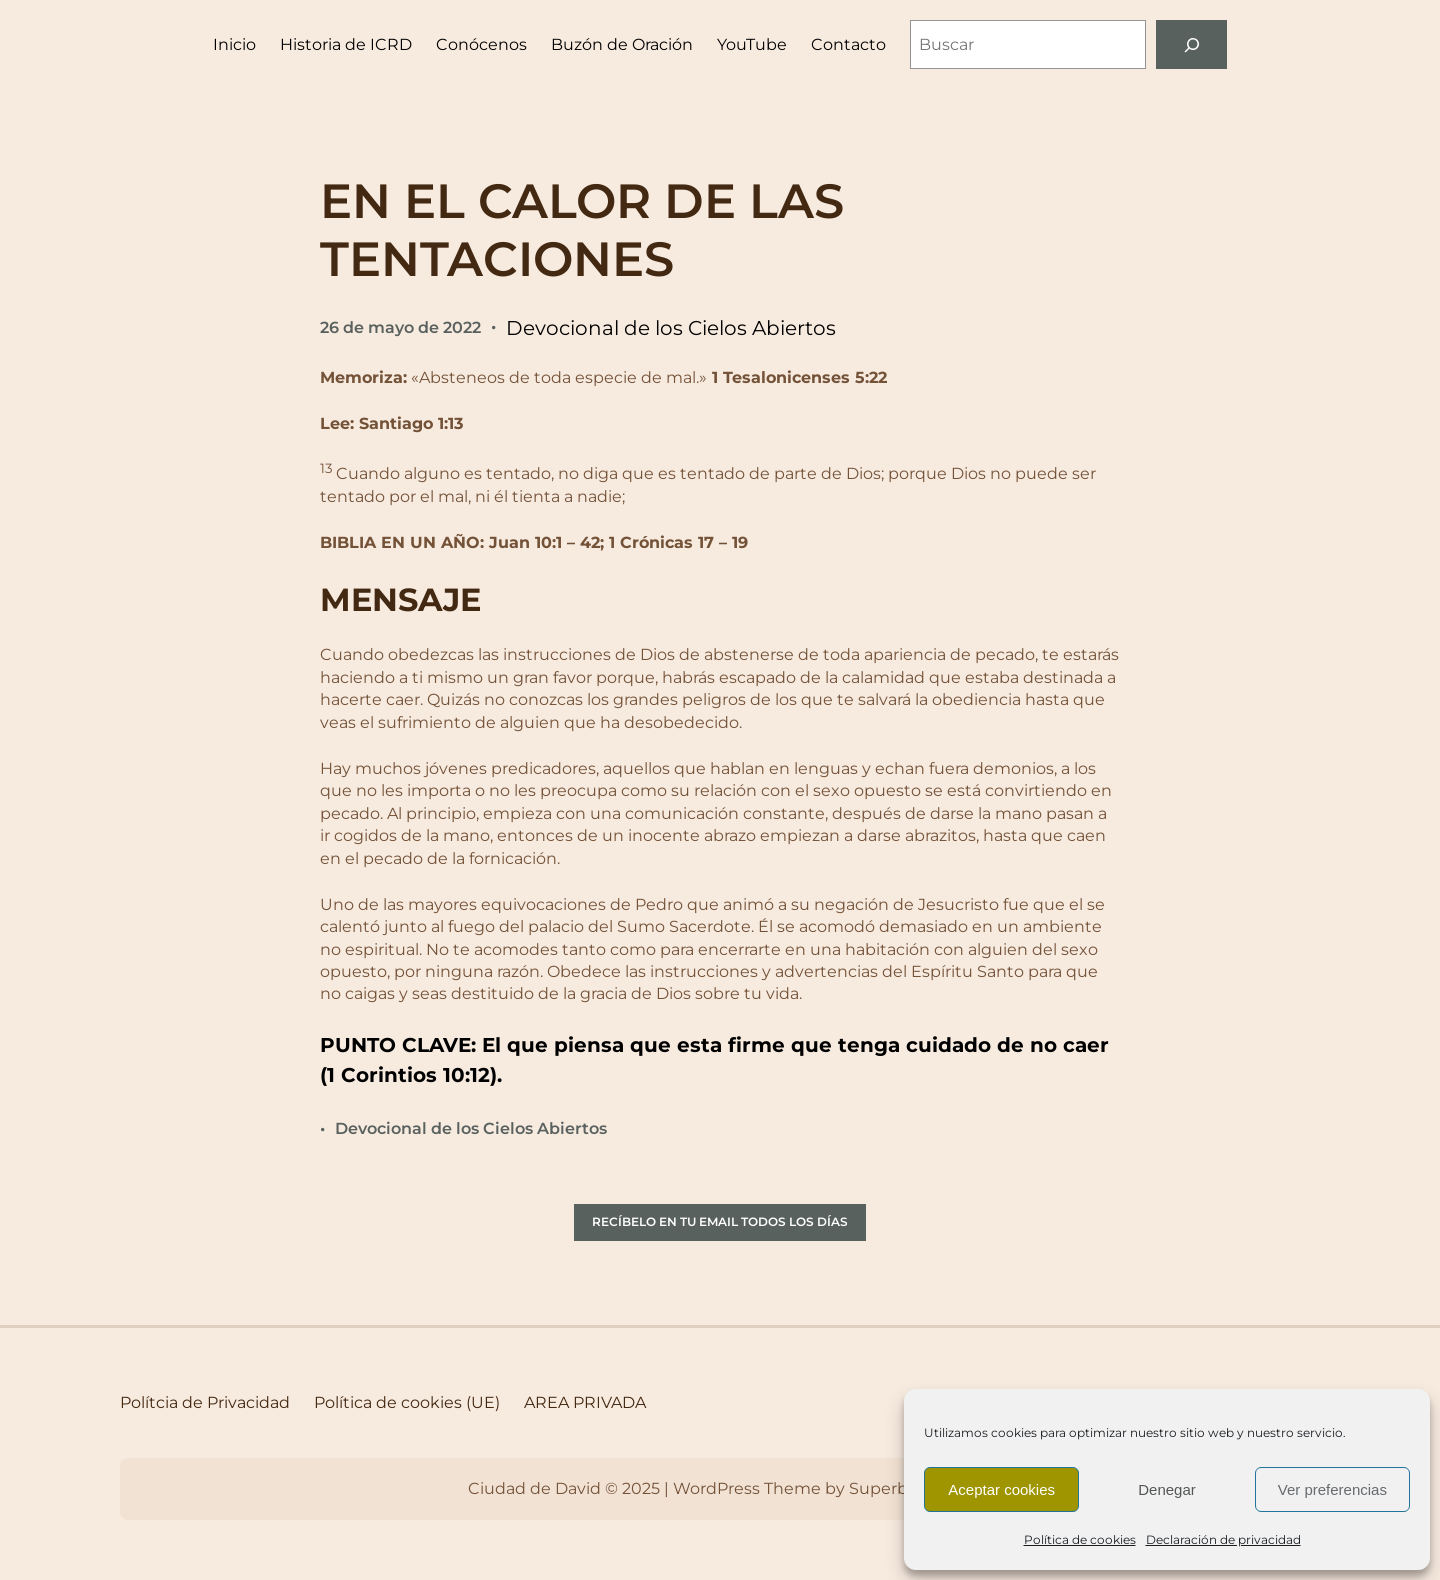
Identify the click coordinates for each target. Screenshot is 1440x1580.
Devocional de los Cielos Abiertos (671, 328)
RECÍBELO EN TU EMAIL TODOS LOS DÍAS (720, 1221)
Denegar (1167, 1489)
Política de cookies (1080, 1539)
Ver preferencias (1332, 1489)
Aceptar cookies (1001, 1489)
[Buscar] (1191, 44)
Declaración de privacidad (1223, 1539)
